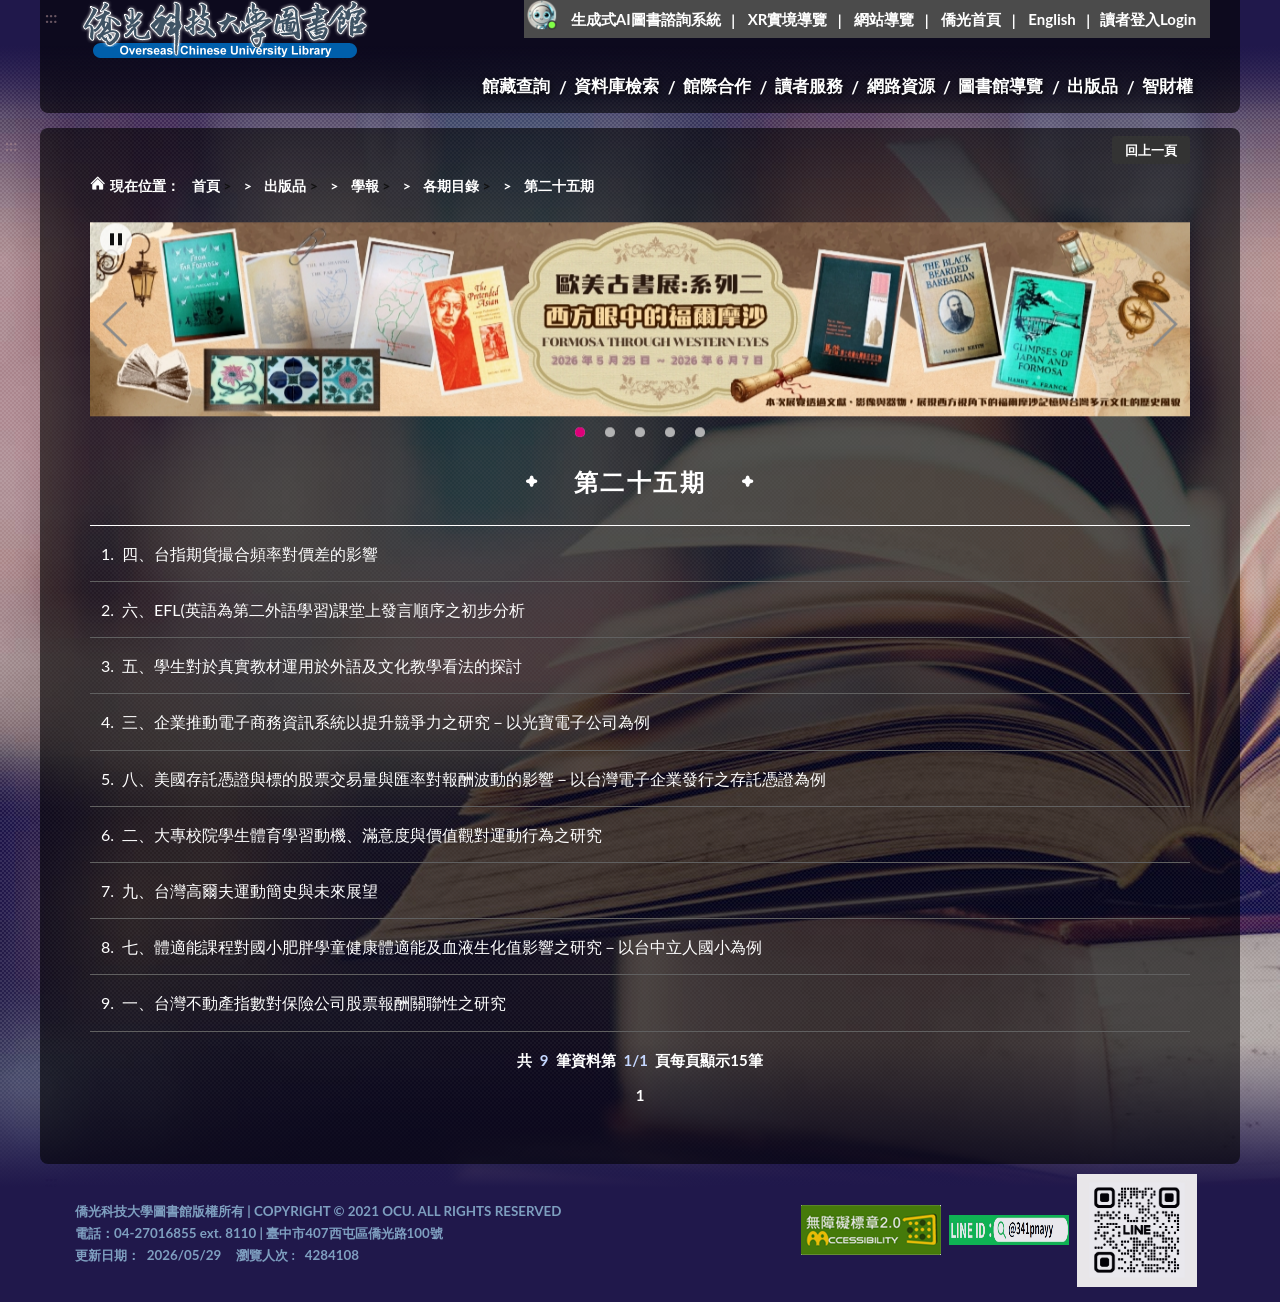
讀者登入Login (1148, 19)
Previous (115, 329)
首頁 (206, 185)
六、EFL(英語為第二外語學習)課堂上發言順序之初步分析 (307, 609)
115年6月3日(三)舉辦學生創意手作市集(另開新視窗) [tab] (640, 437)
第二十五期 (559, 185)
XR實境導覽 (788, 19)
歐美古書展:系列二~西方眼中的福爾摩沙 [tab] (580, 437)
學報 (365, 185)
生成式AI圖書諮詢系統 (646, 19)
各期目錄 (451, 185)
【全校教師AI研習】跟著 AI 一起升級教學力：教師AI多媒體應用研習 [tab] (610, 437)
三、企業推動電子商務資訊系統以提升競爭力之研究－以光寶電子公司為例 (370, 721)
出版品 (1092, 85)
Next (1165, 329)
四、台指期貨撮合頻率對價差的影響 (234, 553)
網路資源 (901, 85)
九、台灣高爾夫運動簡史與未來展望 (234, 890)
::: (51, 16)
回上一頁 (1151, 150)
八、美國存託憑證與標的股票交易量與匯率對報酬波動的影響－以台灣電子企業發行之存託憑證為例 (458, 778)
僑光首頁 (971, 19)
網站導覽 (884, 19)
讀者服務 (809, 85)
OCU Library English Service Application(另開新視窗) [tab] (670, 437)
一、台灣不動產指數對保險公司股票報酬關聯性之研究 (298, 1002)
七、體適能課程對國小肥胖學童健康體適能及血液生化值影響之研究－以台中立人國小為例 (426, 946)
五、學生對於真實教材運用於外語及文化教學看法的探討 (306, 665)
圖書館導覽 (1000, 85)
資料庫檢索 (616, 85)
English (1051, 19)
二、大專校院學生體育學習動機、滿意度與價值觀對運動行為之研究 (346, 834)
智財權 (1167, 85)
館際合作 (717, 85)
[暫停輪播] (116, 244)
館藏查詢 (516, 85)
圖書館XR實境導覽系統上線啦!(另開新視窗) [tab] (700, 437)
